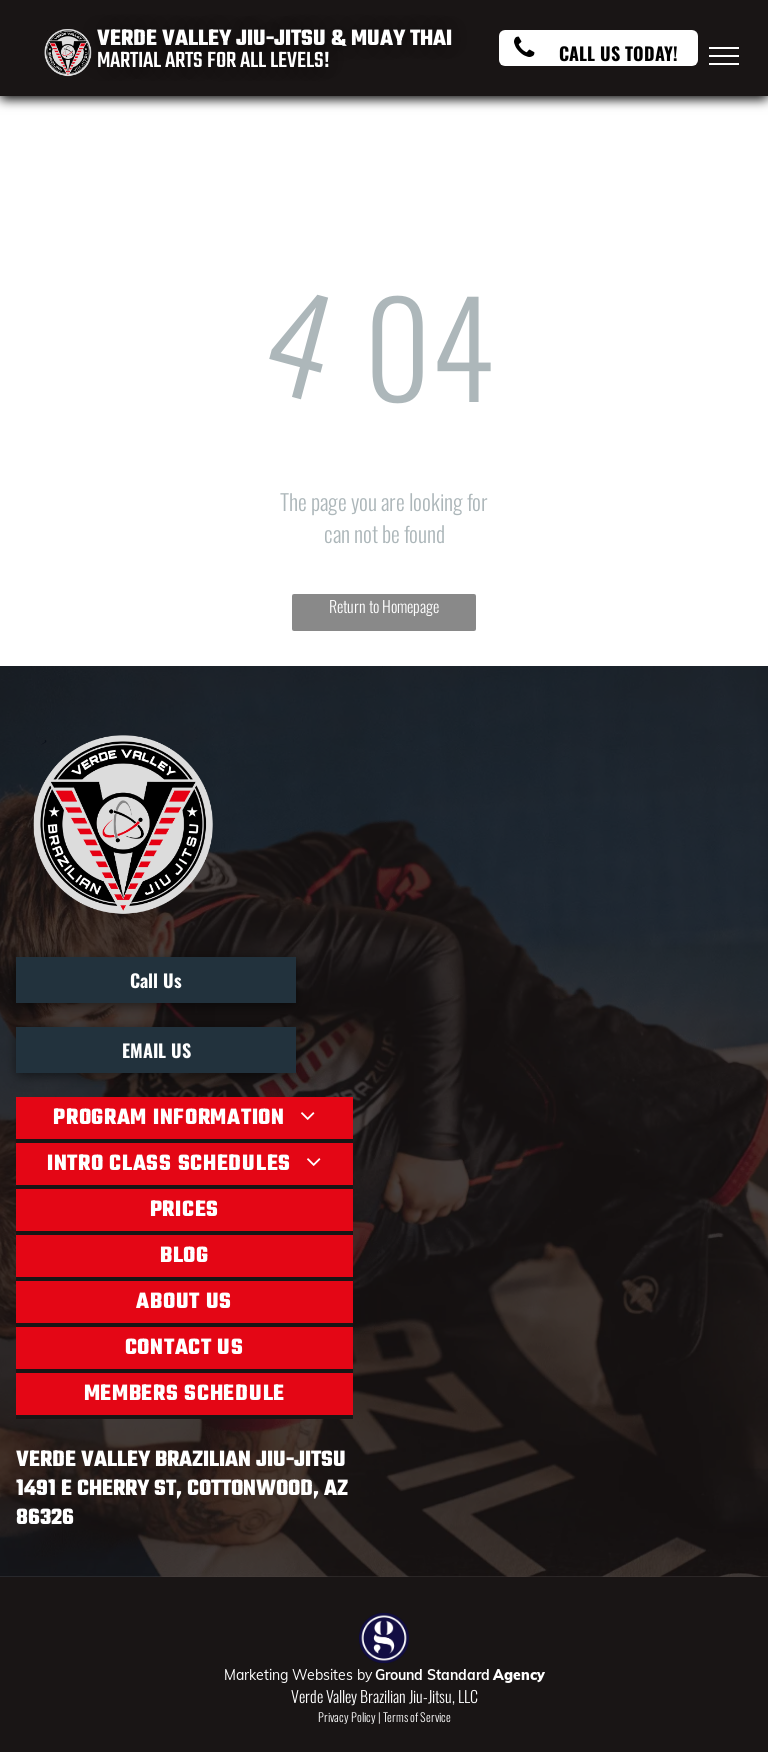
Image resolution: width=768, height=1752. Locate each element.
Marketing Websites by (298, 1675)
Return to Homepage (384, 606)
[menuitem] (184, 1120)
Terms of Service (417, 1716)
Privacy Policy (347, 1716)
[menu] (724, 56)
